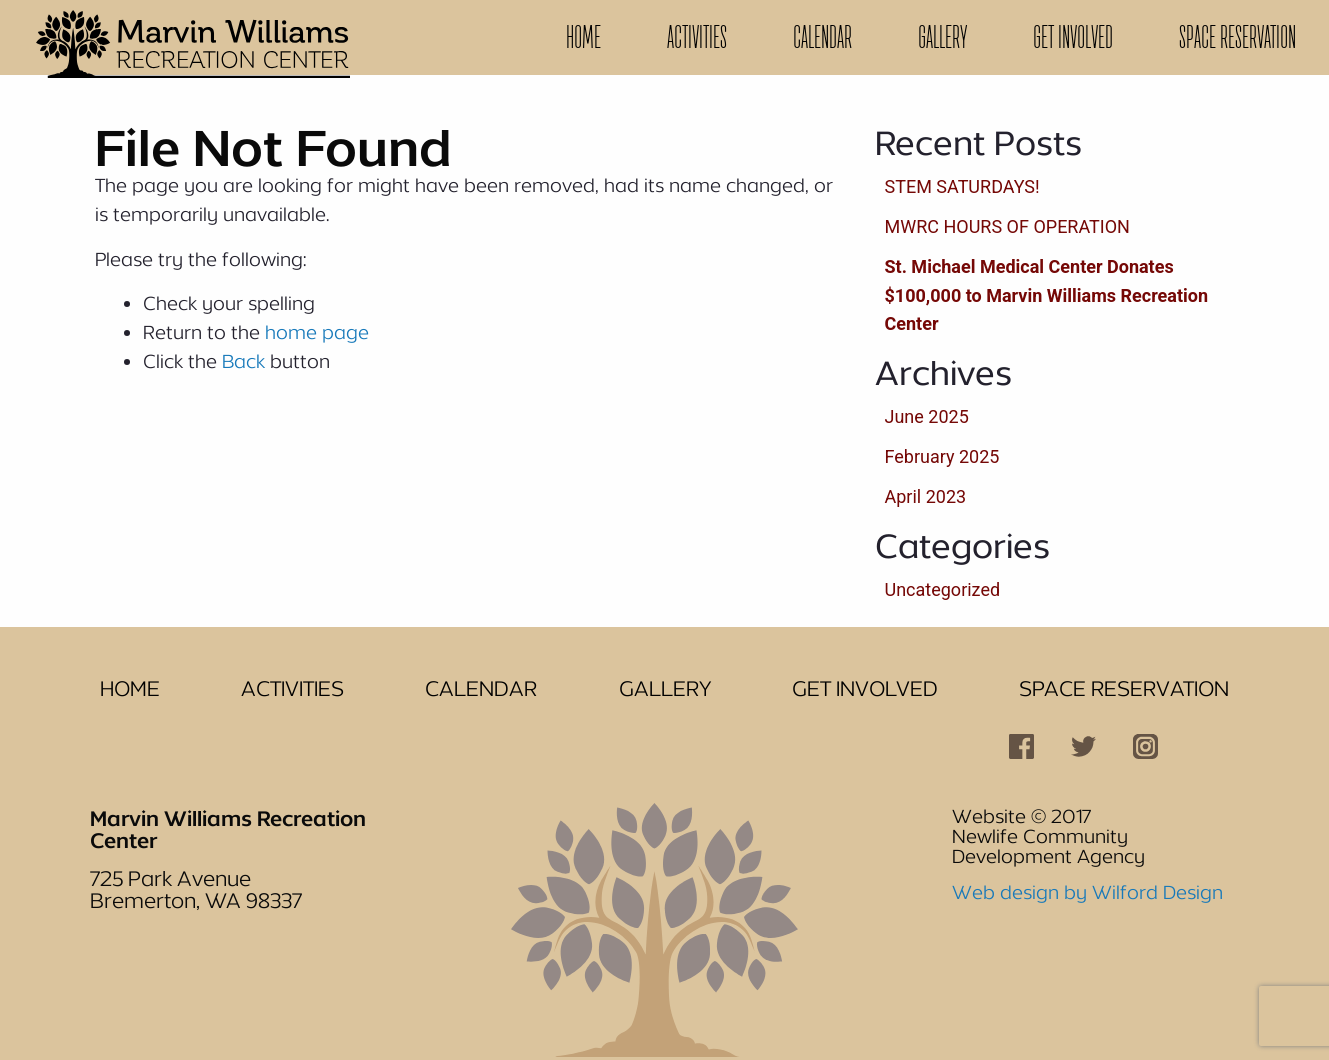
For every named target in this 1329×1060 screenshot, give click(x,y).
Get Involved (1073, 37)
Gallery (942, 37)
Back (243, 361)
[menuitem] (583, 37)
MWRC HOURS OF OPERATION (1007, 226)
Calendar (822, 37)
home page (317, 332)
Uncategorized (943, 589)
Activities (697, 37)
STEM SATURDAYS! (962, 186)
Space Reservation (1237, 37)
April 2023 (926, 496)
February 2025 (942, 456)
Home (583, 37)
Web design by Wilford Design (1087, 892)
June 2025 (927, 416)
